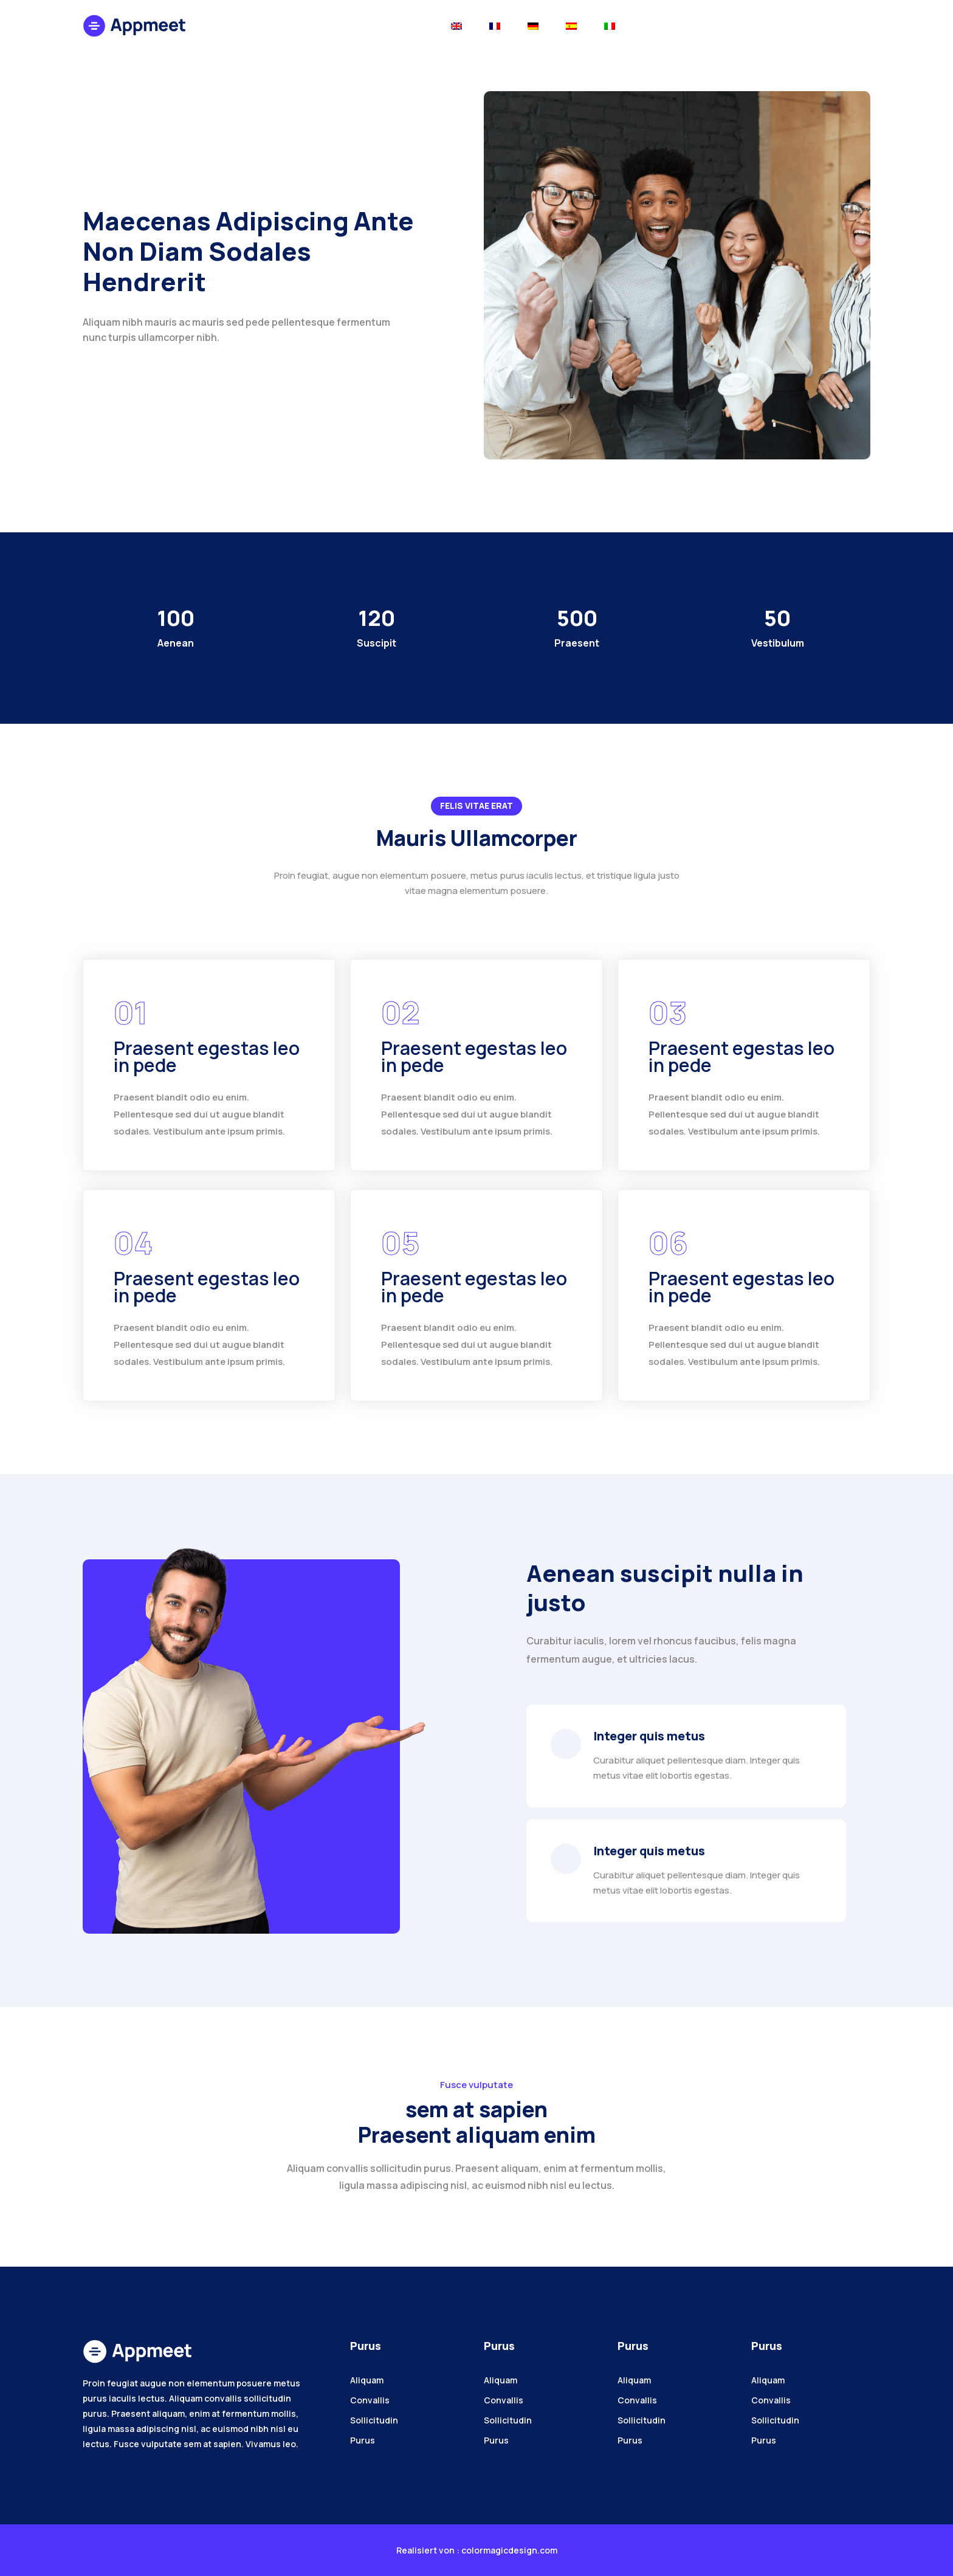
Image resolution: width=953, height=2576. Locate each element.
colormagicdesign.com (509, 2550)
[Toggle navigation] (456, 25)
